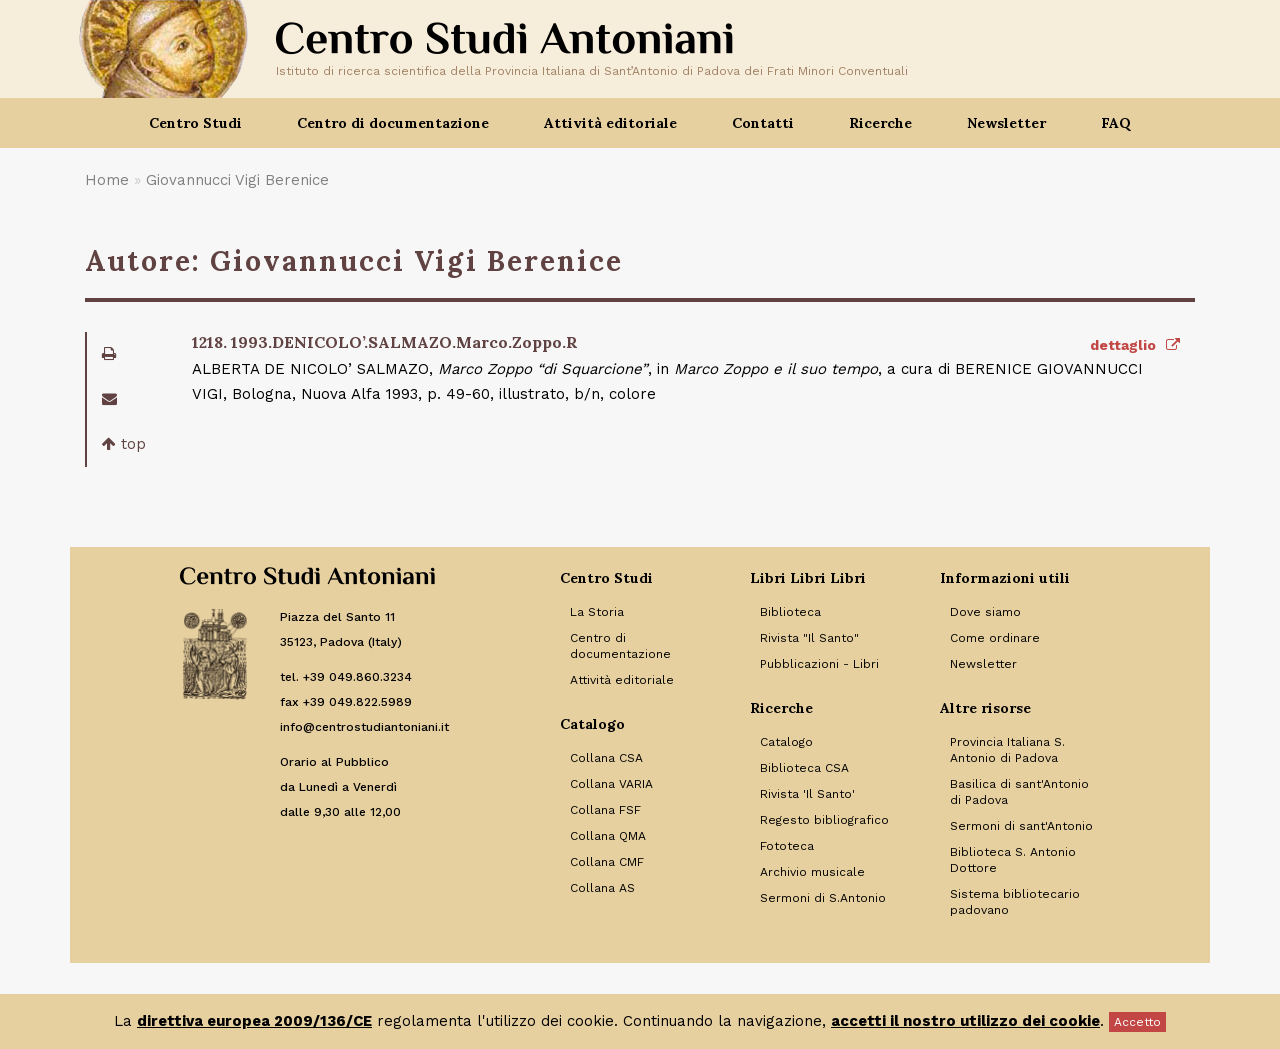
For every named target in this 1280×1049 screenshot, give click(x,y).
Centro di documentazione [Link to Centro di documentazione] (620, 646)
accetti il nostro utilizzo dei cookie (965, 1021)
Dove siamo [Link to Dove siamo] (985, 612)
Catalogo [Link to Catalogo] (786, 742)
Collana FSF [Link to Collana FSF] (605, 810)
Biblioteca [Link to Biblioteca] (790, 612)
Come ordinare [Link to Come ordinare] (995, 638)
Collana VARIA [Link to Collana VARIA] (611, 784)
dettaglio (1135, 345)
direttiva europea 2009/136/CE (254, 1021)
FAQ (1116, 123)
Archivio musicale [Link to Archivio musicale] (812, 872)
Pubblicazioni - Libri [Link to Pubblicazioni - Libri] (819, 664)
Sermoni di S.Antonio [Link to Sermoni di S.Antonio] (823, 898)
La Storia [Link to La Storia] (597, 612)
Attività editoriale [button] (610, 123)
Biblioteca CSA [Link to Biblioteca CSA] (804, 768)
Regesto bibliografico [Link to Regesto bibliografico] (824, 820)
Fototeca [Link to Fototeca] (787, 846)
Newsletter (1006, 123)
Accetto (1137, 1022)
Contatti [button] (763, 123)
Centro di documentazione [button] (393, 123)
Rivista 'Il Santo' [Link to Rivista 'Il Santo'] (807, 794)
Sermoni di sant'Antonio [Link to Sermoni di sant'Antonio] (1021, 826)
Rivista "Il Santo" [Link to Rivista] (809, 638)
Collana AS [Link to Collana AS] (602, 888)
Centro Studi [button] (195, 123)
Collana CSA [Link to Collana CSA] (606, 758)
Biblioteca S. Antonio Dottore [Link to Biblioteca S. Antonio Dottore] (1013, 860)
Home (107, 180)
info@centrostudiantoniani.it (364, 727)
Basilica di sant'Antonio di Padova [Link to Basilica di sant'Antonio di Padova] (1019, 792)
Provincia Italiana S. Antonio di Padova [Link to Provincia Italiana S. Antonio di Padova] (1007, 750)
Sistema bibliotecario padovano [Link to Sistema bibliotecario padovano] (1015, 902)
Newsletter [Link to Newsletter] (983, 664)
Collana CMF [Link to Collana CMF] (607, 862)
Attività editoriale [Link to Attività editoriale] (622, 680)
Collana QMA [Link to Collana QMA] (608, 836)
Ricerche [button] (880, 123)
